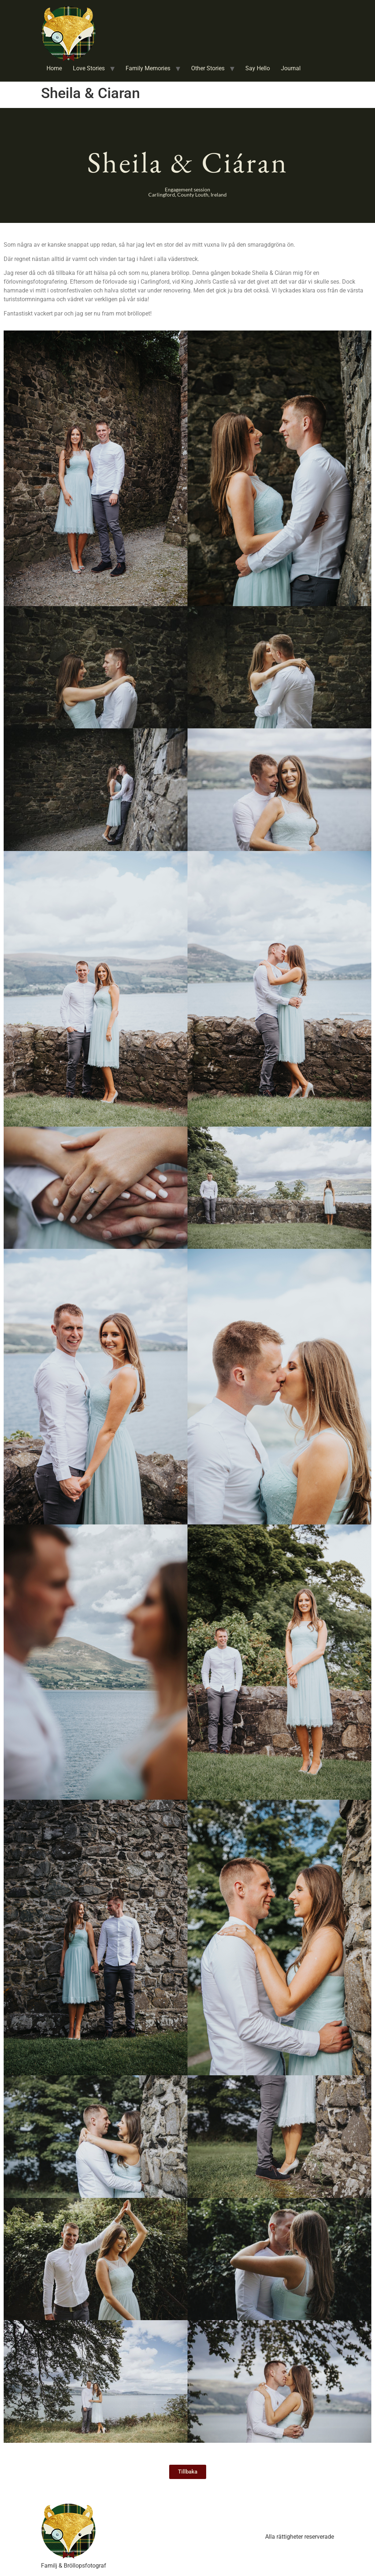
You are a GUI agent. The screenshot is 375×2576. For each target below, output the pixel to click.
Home (54, 68)
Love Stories (89, 68)
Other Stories (207, 68)
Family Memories (148, 68)
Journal (291, 68)
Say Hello (257, 68)
